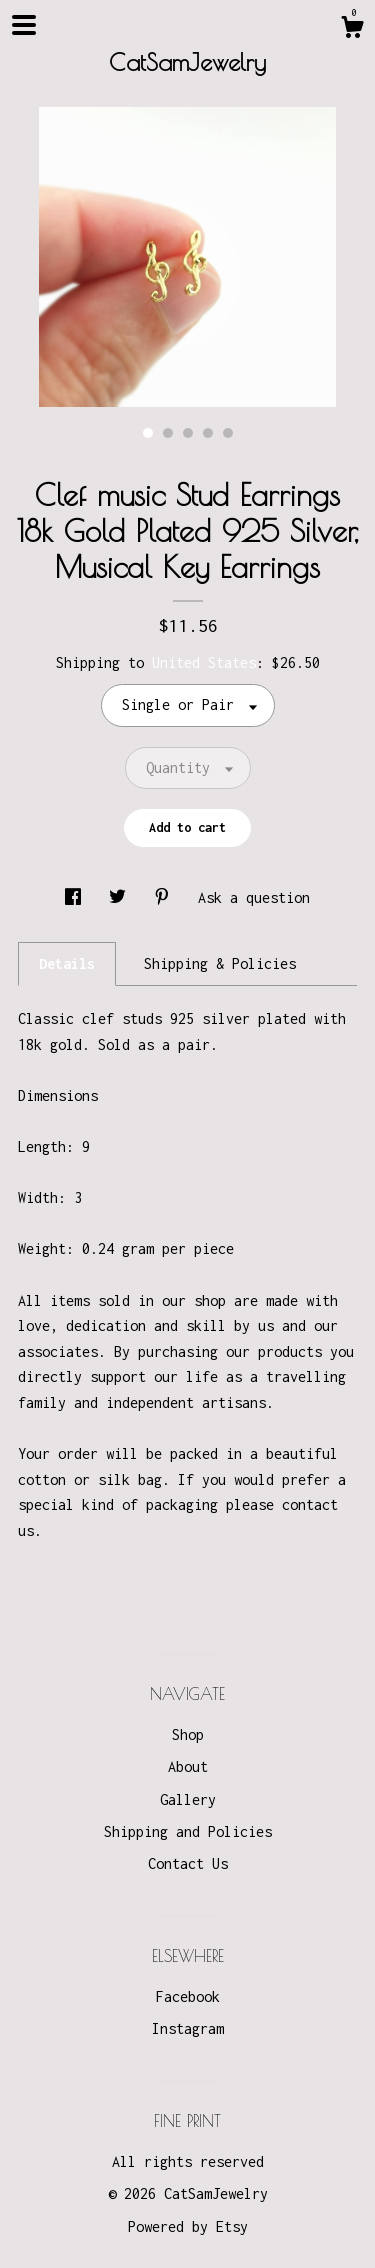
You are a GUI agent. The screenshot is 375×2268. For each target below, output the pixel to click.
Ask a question (254, 897)
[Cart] (352, 30)
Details (67, 963)
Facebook (188, 1996)
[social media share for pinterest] (166, 897)
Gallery (188, 1799)
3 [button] (188, 433)
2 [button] (168, 433)
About (188, 1766)
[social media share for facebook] (77, 897)
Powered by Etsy (188, 2226)
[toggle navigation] (24, 25)
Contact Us (188, 1863)
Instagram (188, 2028)
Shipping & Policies (220, 963)
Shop (188, 1734)
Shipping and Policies (188, 1831)
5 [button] (228, 433)
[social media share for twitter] (121, 897)
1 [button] (148, 433)
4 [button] (208, 433)
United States (204, 662)
